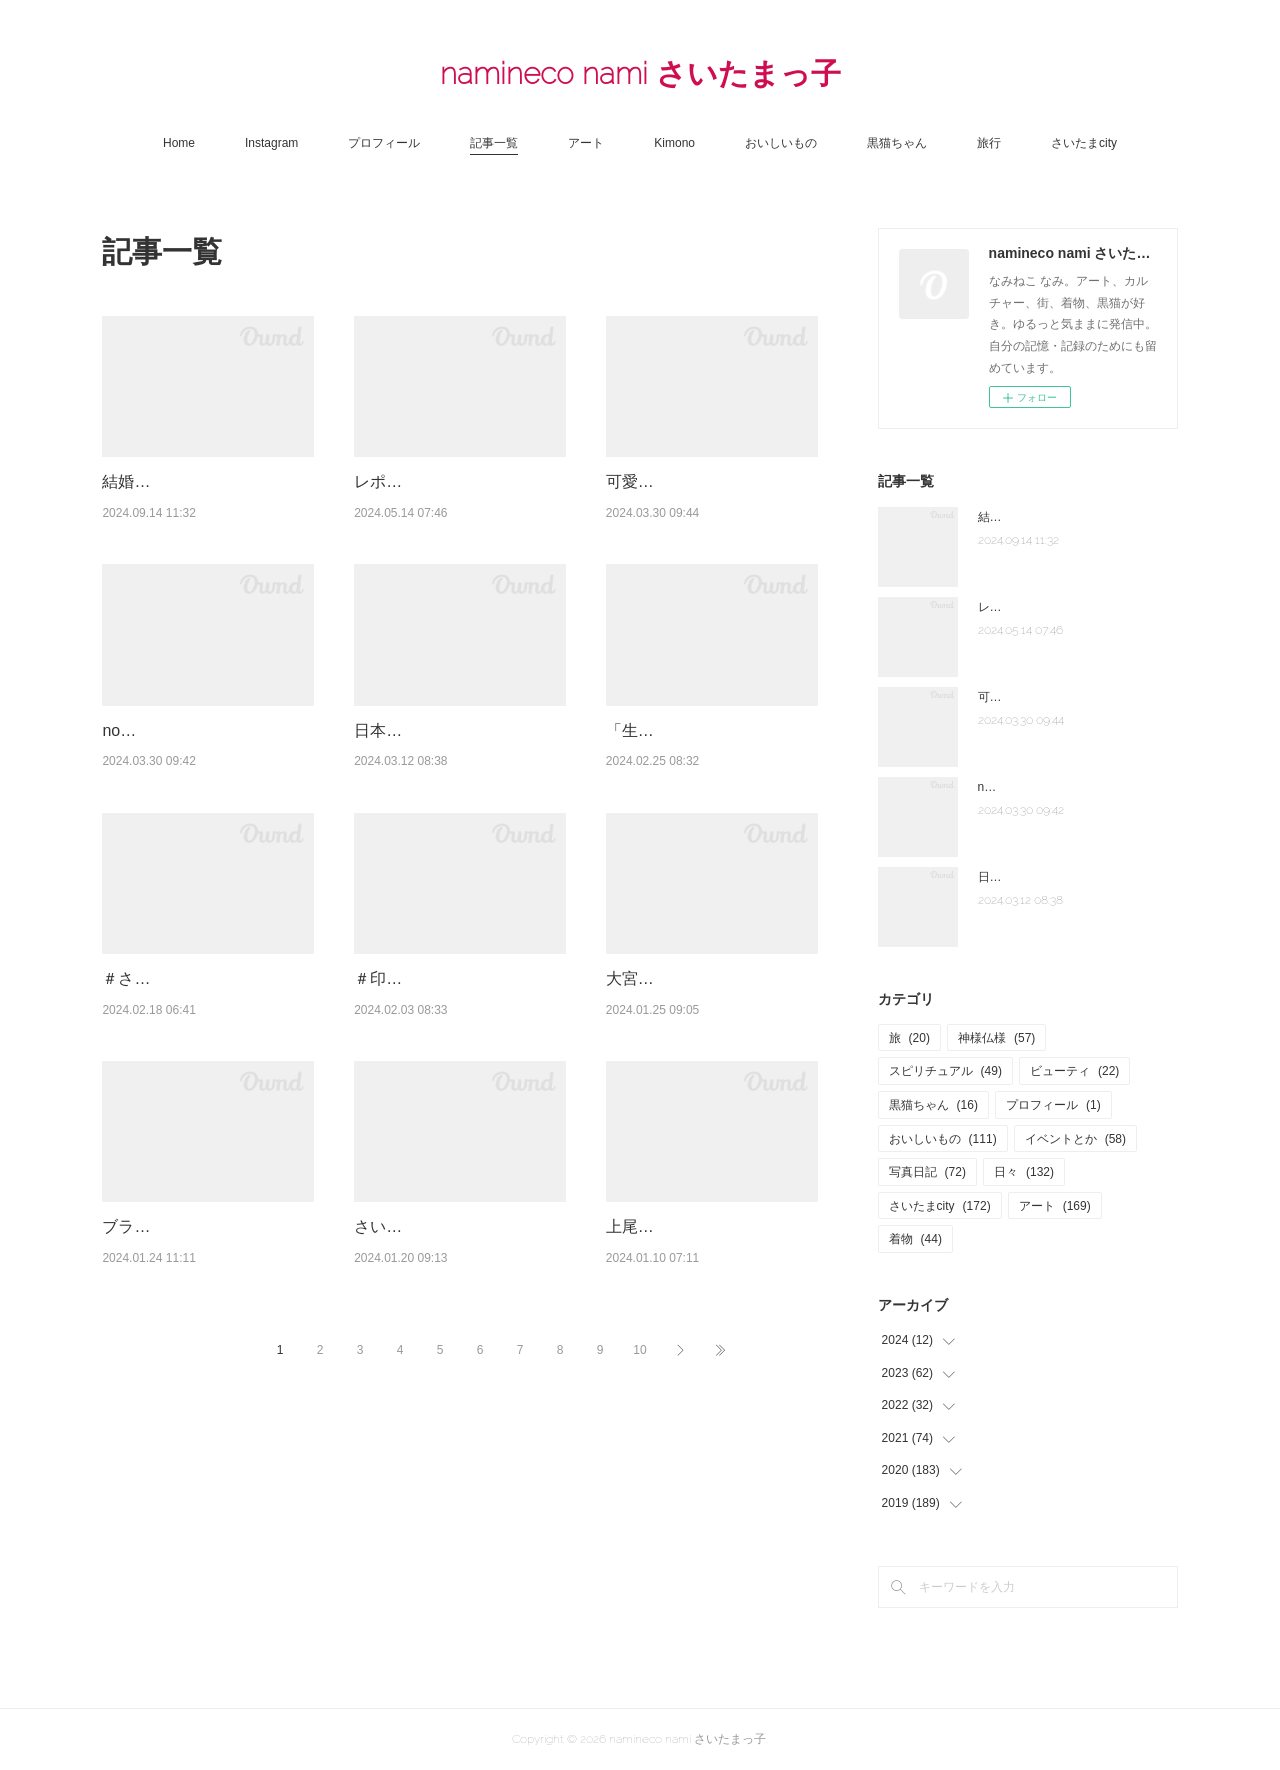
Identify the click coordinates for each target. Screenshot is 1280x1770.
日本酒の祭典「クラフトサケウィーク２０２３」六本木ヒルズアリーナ (458, 807)
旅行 (989, 143)
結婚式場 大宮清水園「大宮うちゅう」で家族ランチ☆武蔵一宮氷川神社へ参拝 (206, 507)
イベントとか (1075, 1139)
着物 (915, 1239)
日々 (1024, 1172)
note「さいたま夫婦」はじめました (1073, 787)
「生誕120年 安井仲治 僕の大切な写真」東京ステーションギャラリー (712, 807)
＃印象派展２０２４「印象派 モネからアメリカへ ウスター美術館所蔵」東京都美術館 (466, 1106)
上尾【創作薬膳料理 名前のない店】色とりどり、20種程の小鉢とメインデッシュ (711, 1406)
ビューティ (1074, 1071)
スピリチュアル (945, 1071)
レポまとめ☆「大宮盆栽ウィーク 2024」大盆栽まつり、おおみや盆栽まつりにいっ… (458, 507)
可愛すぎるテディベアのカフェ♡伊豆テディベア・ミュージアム (710, 507)
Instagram (271, 143)
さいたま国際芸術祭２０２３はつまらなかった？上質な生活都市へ (458, 1406)
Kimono (674, 143)
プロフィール (384, 143)
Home (179, 143)
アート (586, 143)
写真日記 (927, 1172)
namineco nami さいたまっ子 (640, 73)
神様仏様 (996, 1038)
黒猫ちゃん (897, 143)
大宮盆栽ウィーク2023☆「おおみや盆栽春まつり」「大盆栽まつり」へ (712, 1106)
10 (639, 1554)
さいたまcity (1084, 143)
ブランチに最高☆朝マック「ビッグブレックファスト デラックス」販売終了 (198, 1406)
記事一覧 (494, 143)
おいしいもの (781, 143)
